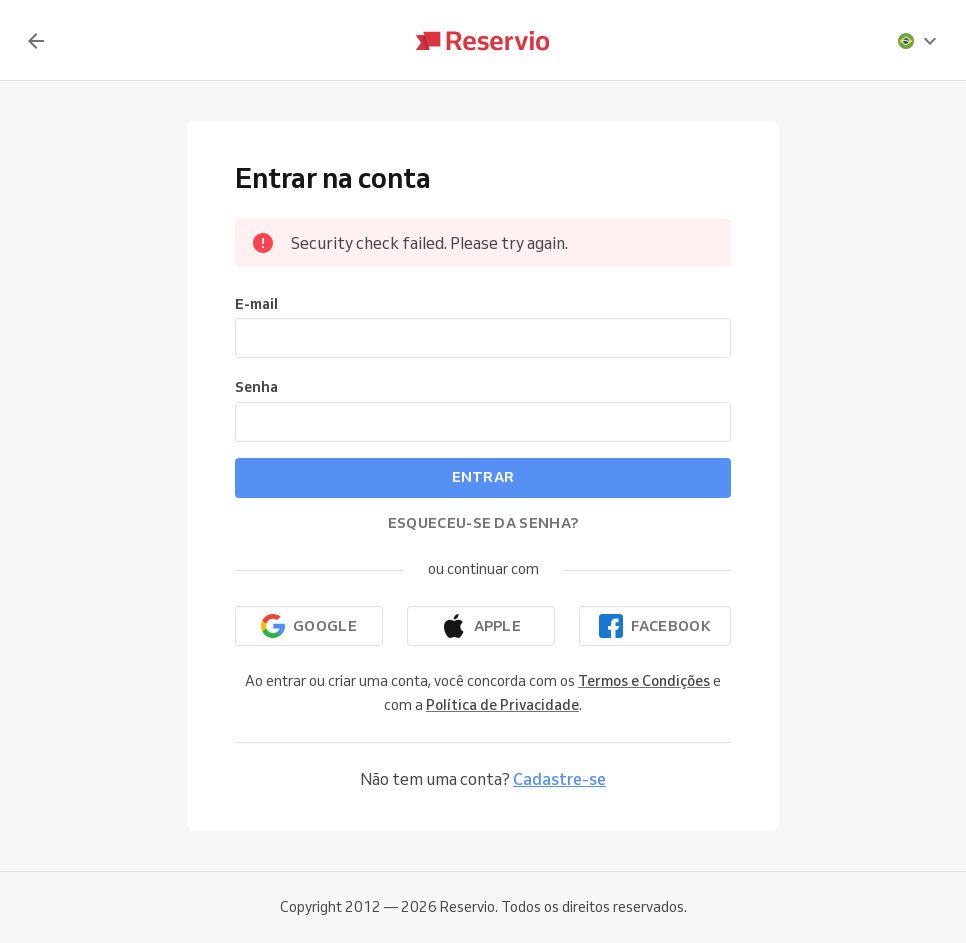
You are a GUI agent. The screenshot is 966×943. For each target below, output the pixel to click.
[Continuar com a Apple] (481, 626)
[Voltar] (36, 41)
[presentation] (918, 41)
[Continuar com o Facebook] (655, 626)
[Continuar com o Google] (309, 626)
